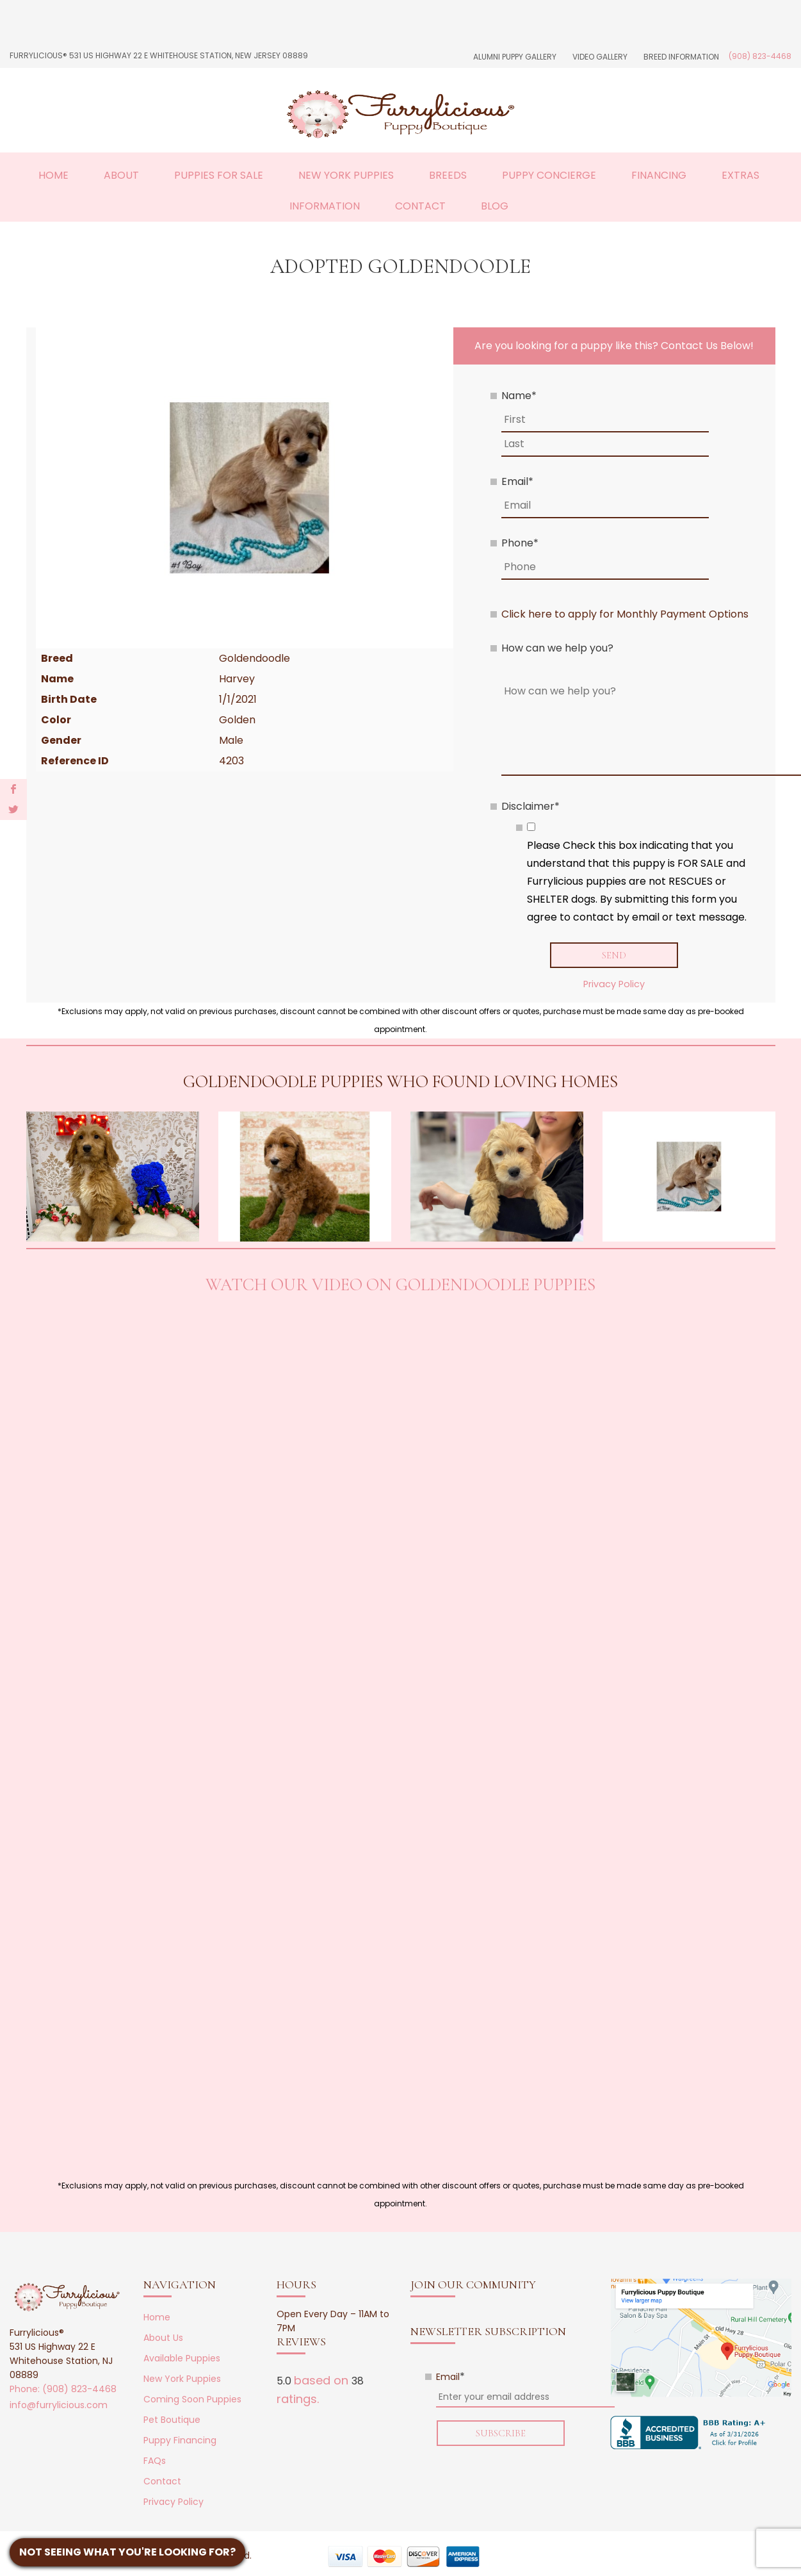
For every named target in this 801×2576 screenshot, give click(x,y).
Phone (519, 543)
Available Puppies (181, 2358)
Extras (740, 175)
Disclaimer (530, 806)
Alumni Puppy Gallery (514, 56)
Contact (420, 206)
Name (519, 395)
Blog (494, 206)
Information (324, 206)
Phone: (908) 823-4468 (63, 2389)
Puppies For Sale (218, 175)
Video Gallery (599, 56)
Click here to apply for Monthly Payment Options (624, 614)
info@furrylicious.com (59, 2405)
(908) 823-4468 (760, 56)
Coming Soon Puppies (192, 2399)
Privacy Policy (614, 984)
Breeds (448, 175)
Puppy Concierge (549, 175)
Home (53, 175)
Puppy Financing (179, 2440)
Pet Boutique (171, 2420)
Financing (658, 175)
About (121, 175)
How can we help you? (557, 648)
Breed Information (681, 56)
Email (517, 481)
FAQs (154, 2461)
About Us (163, 2338)
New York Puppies (346, 175)
